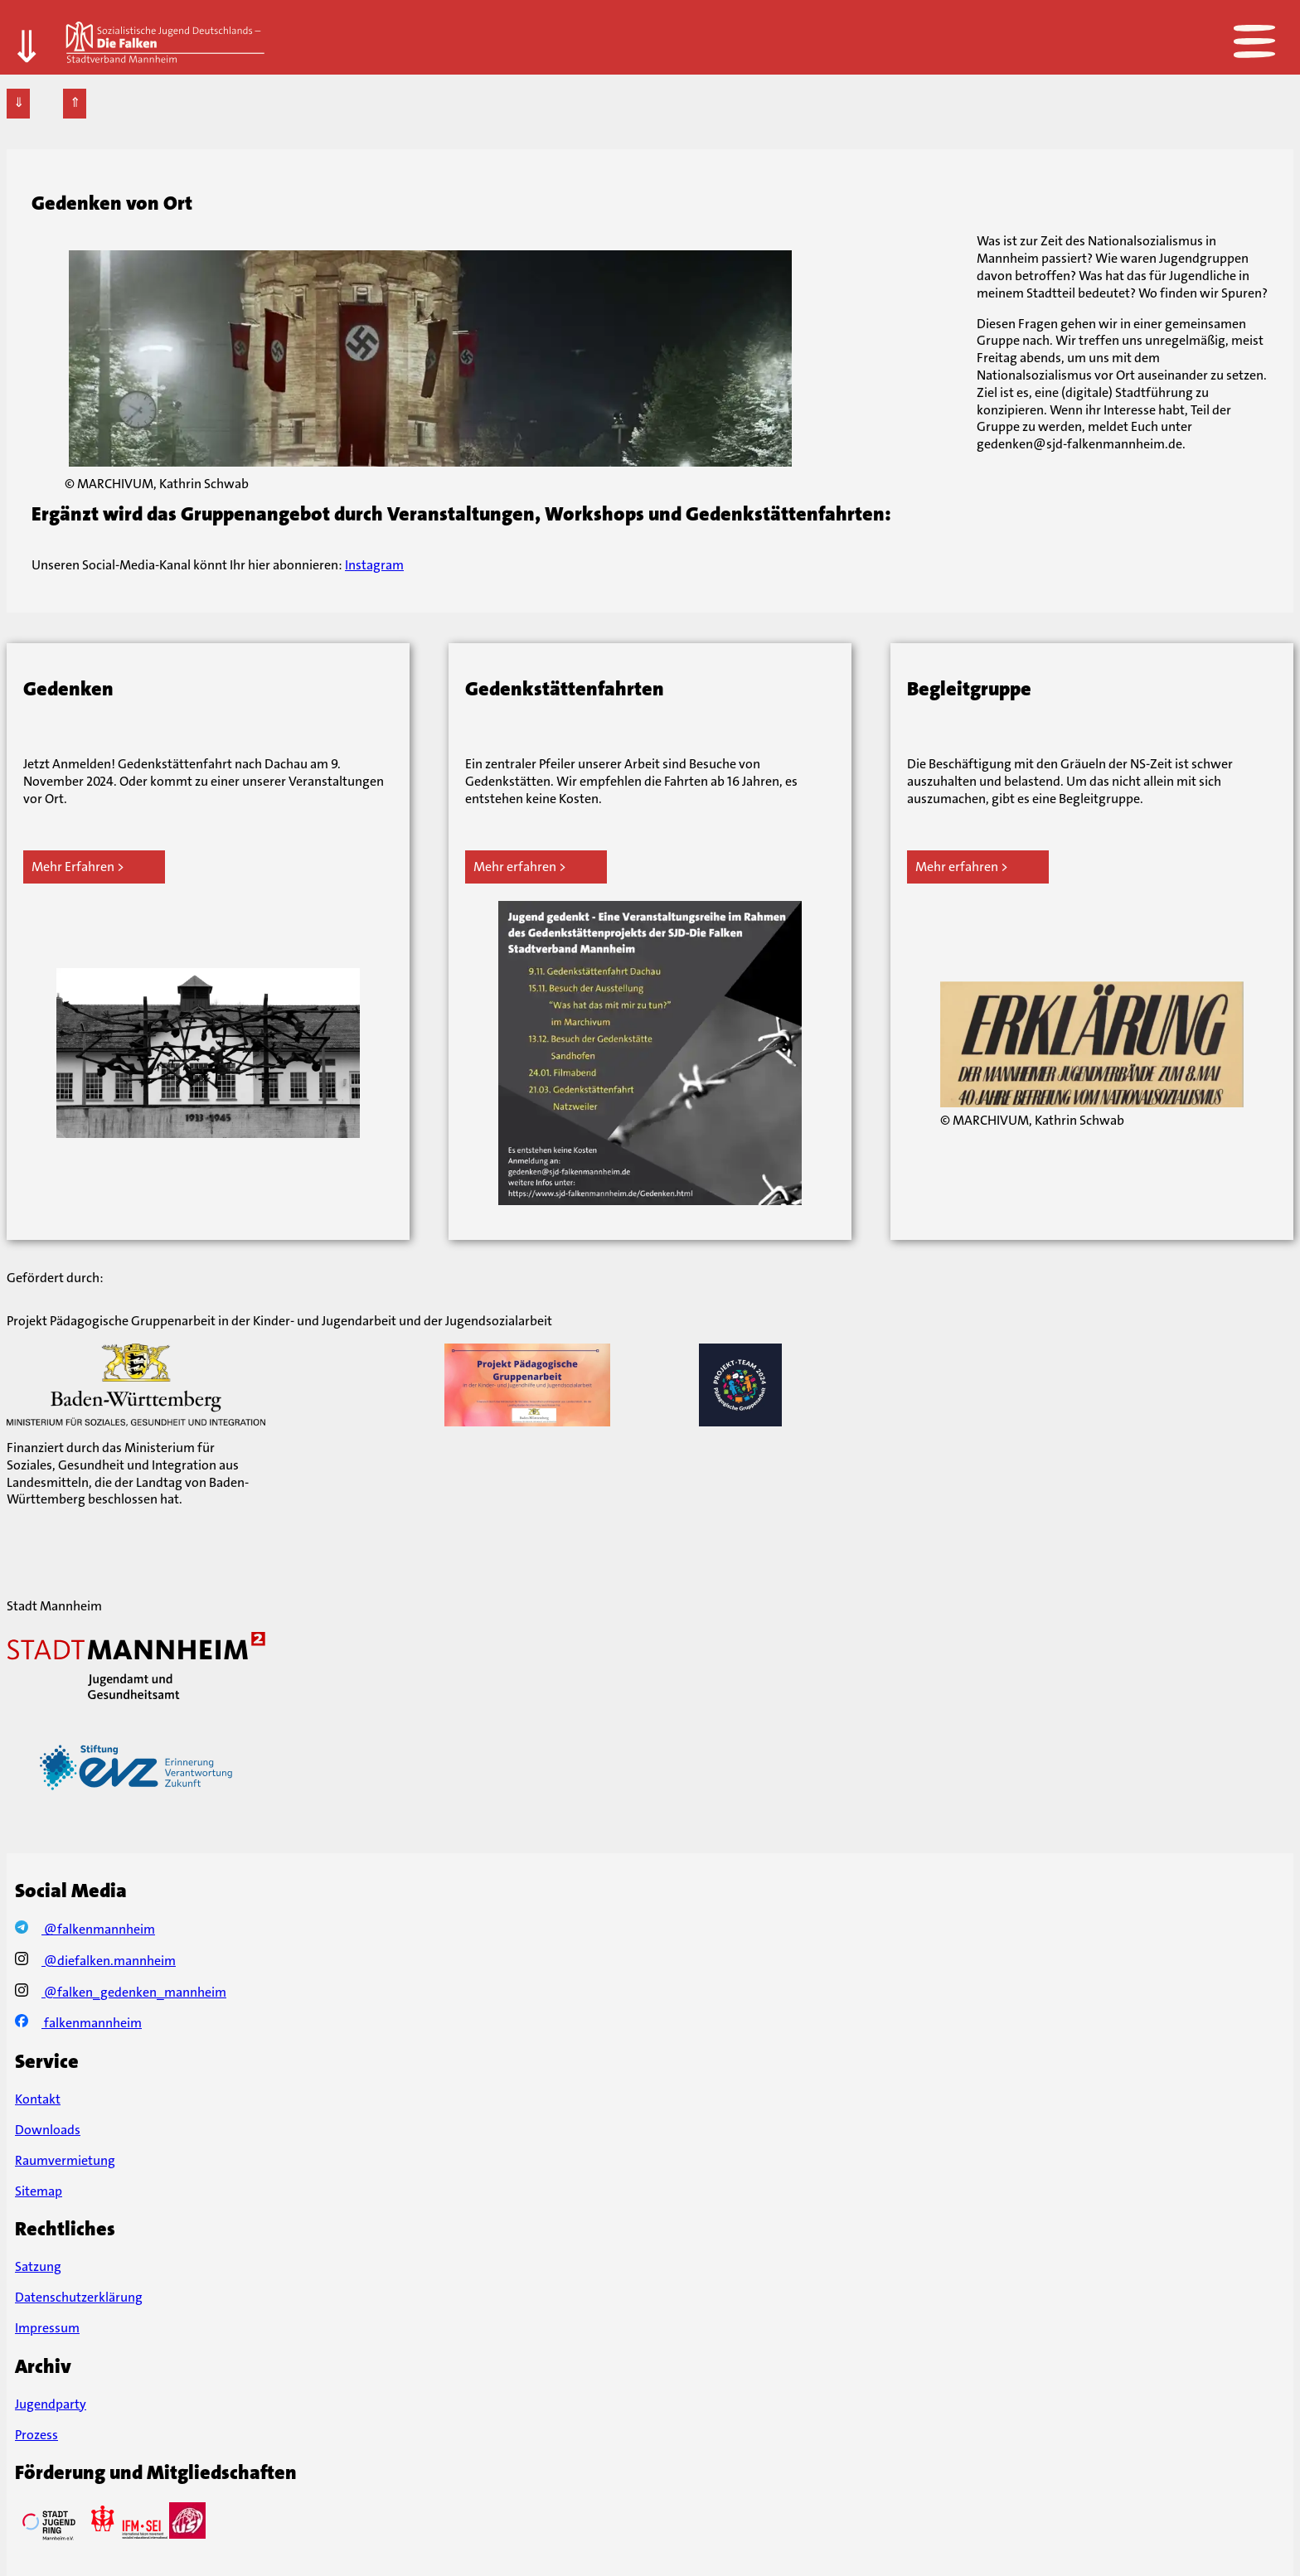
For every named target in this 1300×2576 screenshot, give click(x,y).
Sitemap (38, 2191)
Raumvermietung (65, 2160)
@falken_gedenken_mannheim (120, 1992)
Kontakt (38, 2099)
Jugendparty (50, 2404)
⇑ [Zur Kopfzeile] (75, 102)
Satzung (38, 2266)
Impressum (47, 2327)
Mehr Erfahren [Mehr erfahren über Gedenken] (73, 866)
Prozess (36, 2434)
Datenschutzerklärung (79, 2297)
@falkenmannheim (85, 1929)
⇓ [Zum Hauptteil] (26, 31)
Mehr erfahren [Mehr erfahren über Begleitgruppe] (956, 866)
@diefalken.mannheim (95, 1960)
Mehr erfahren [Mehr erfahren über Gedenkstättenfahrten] (514, 866)
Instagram (374, 565)
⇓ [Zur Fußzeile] (18, 102)
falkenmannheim (78, 2022)
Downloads (47, 2129)
